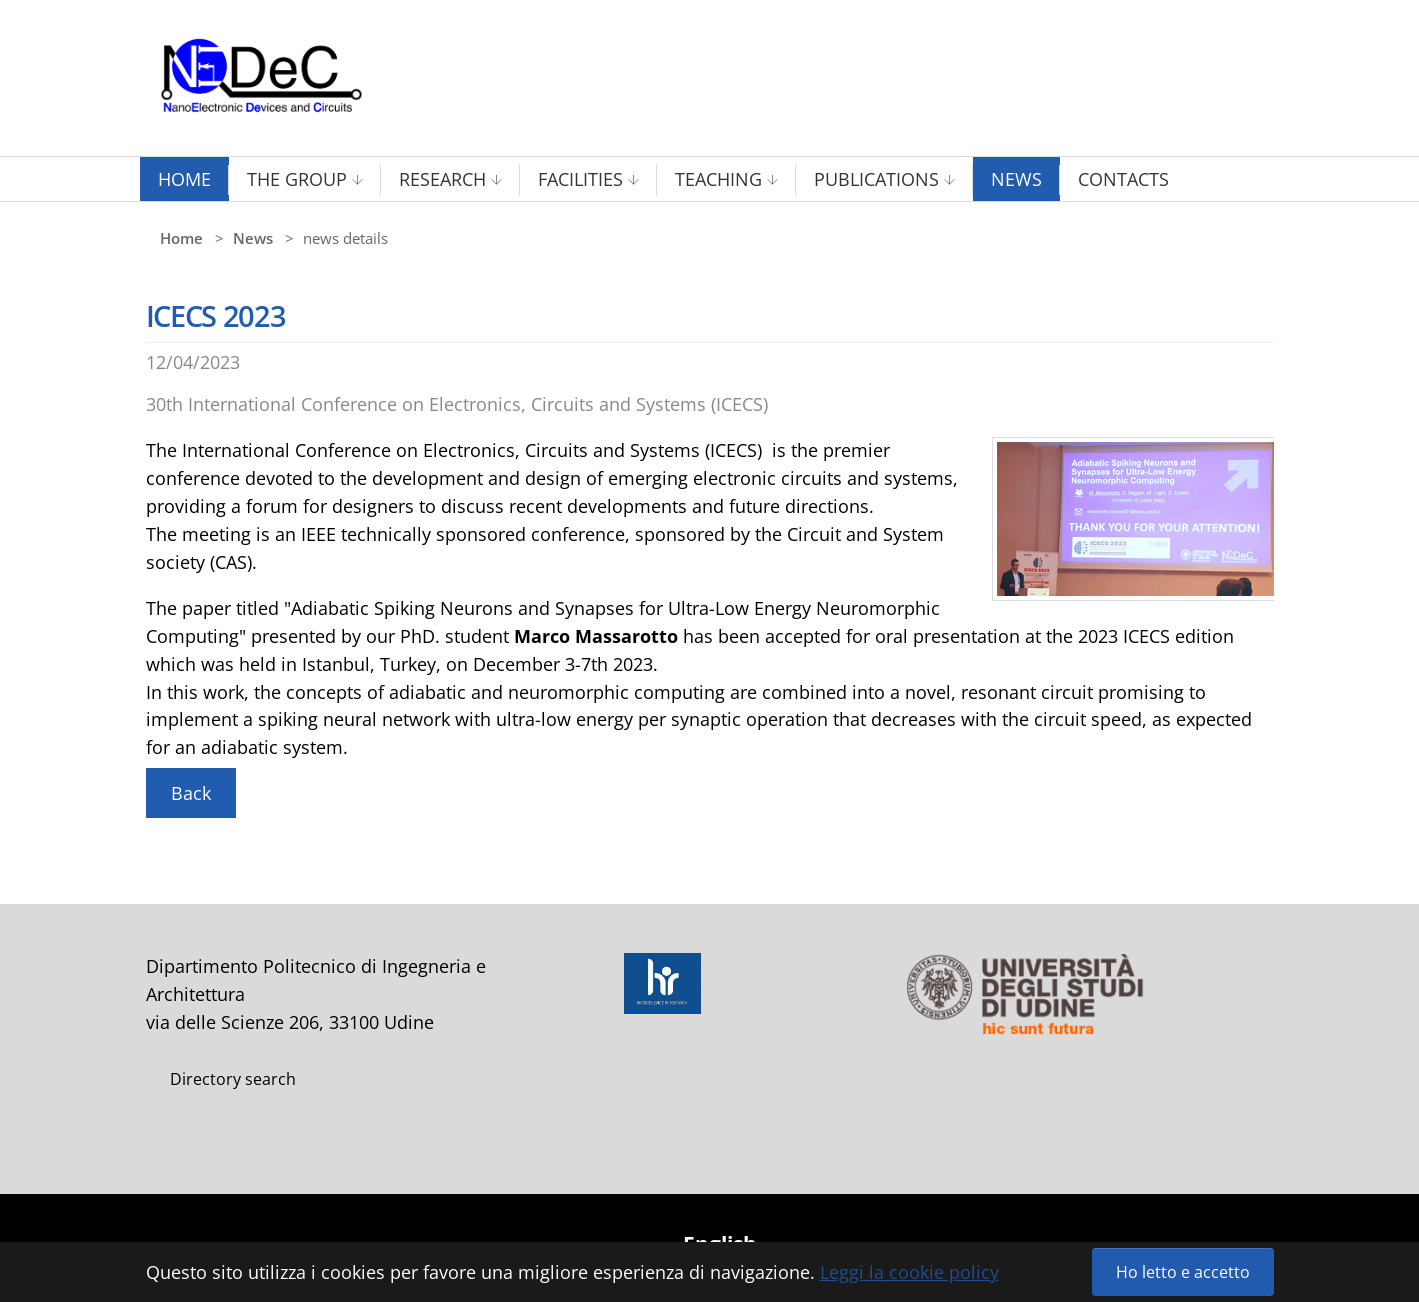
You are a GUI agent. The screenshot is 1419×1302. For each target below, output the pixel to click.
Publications (876, 179)
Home (184, 179)
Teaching (718, 179)
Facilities (580, 179)
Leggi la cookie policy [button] (909, 1272)
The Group (297, 179)
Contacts (1123, 179)
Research (442, 179)
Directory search (233, 1079)
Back (191, 793)
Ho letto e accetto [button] (1183, 1272)
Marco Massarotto (596, 636)
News (1016, 179)
